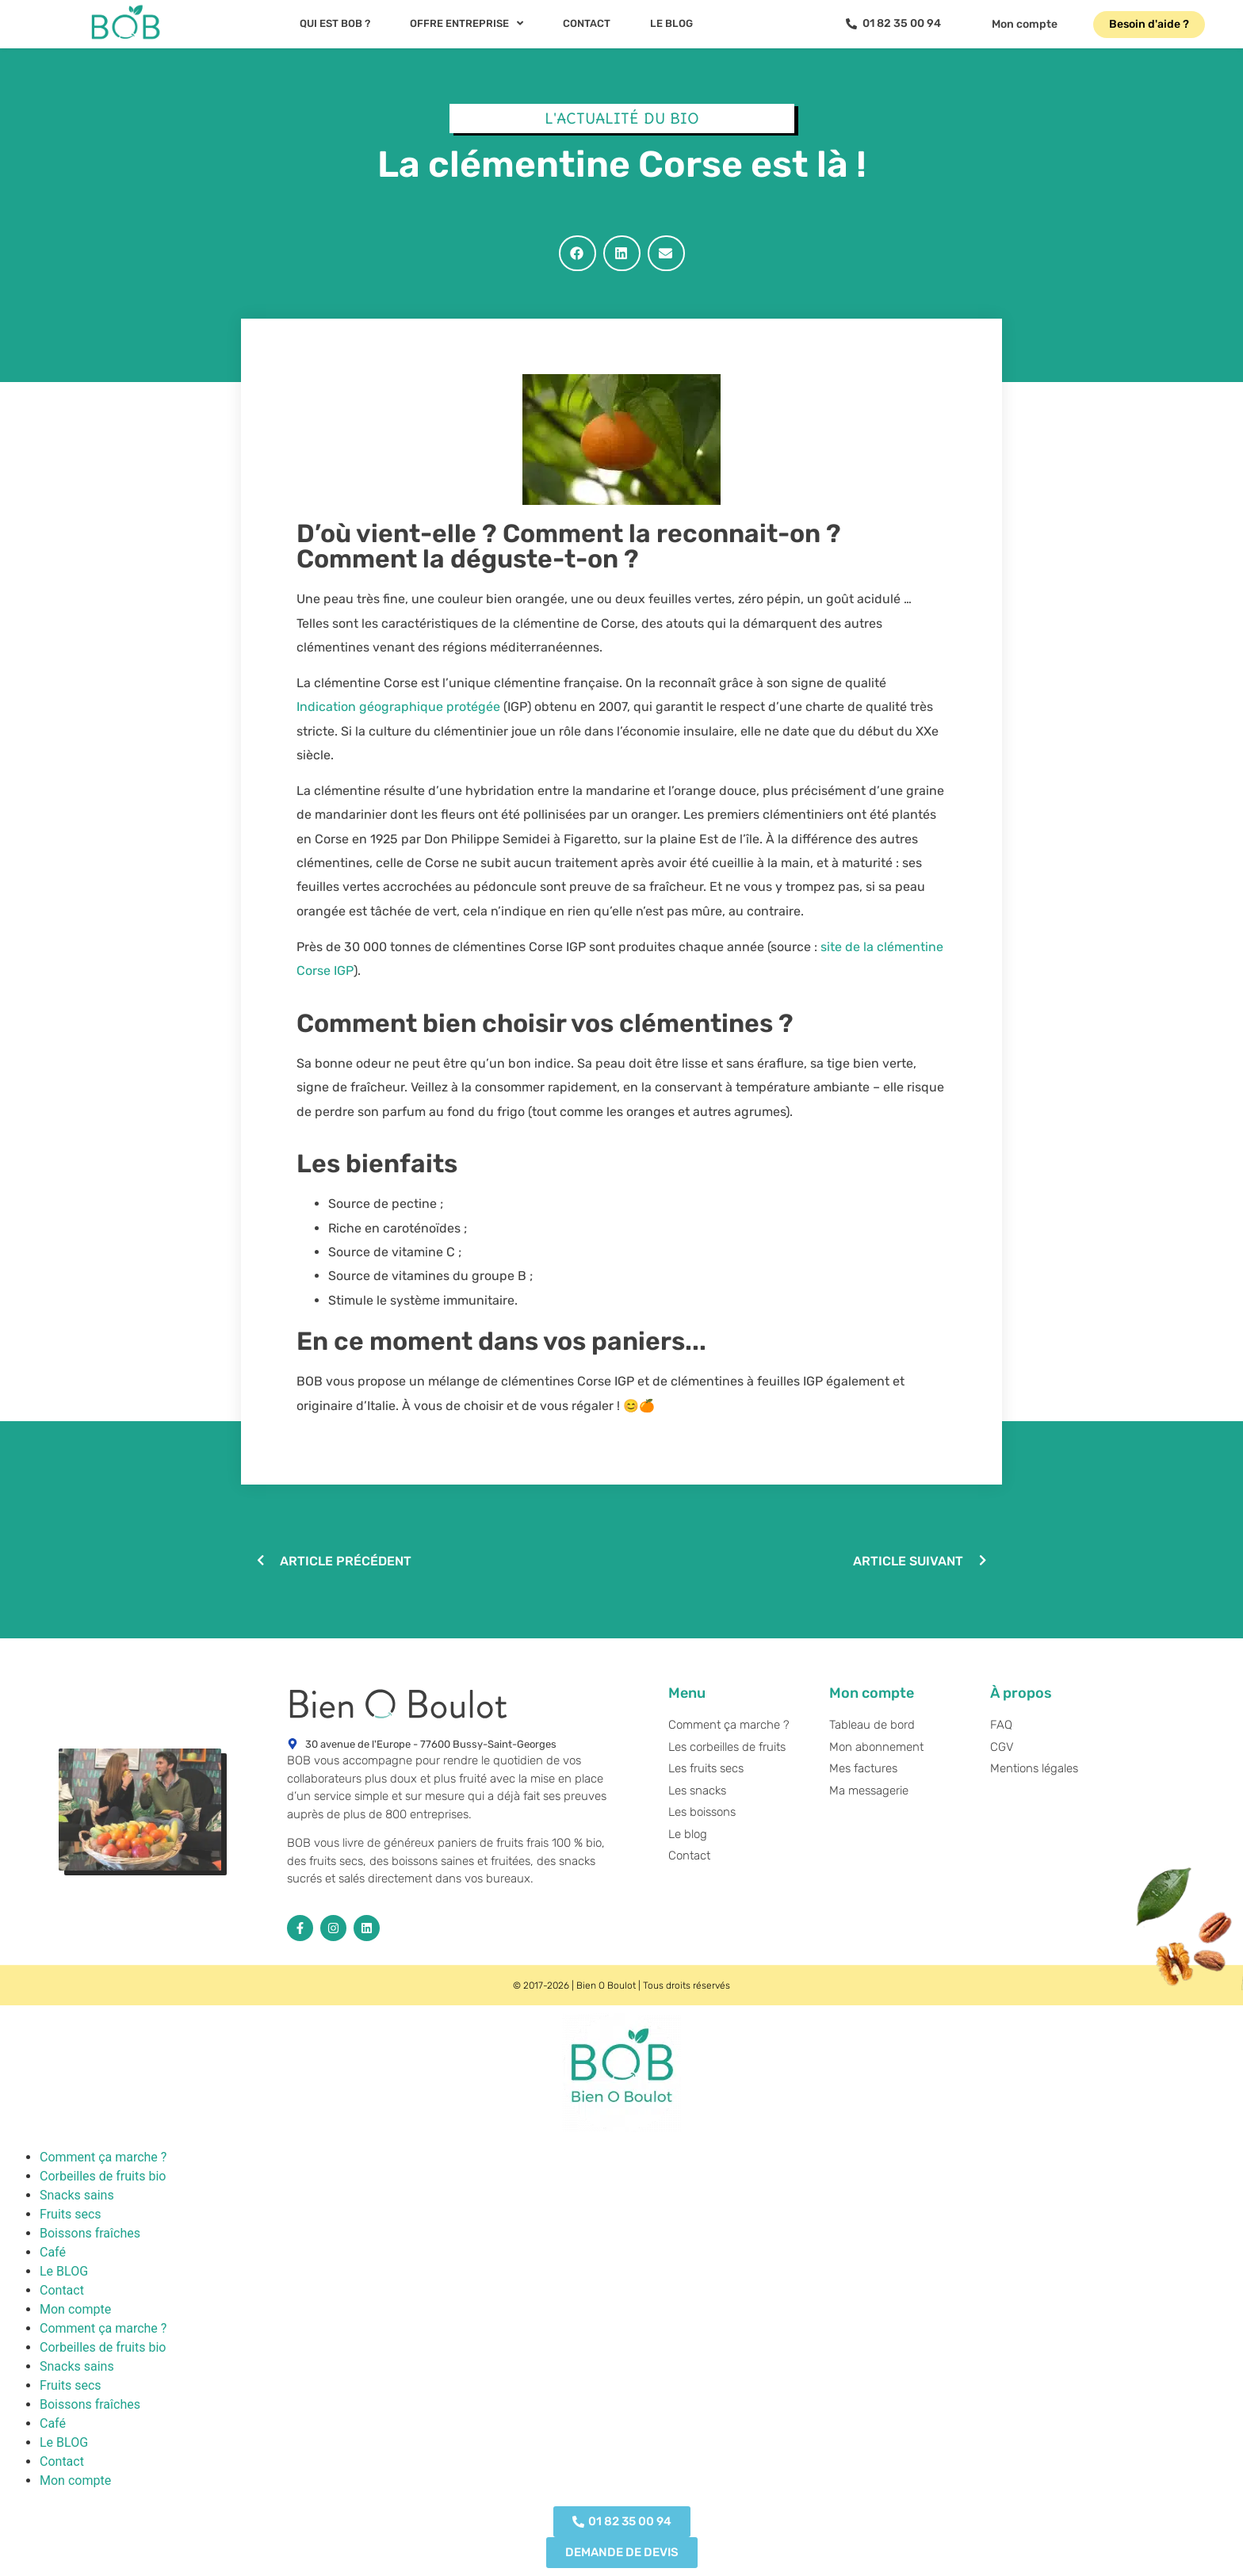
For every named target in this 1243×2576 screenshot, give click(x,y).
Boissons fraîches (90, 2233)
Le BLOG (64, 2271)
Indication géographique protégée (398, 706)
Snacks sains (77, 2195)
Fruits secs (70, 2214)
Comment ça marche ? (103, 2157)
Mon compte (75, 2309)
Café (53, 2252)
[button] (577, 253)
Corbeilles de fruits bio (103, 2176)
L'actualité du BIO (622, 118)
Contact (62, 2290)
